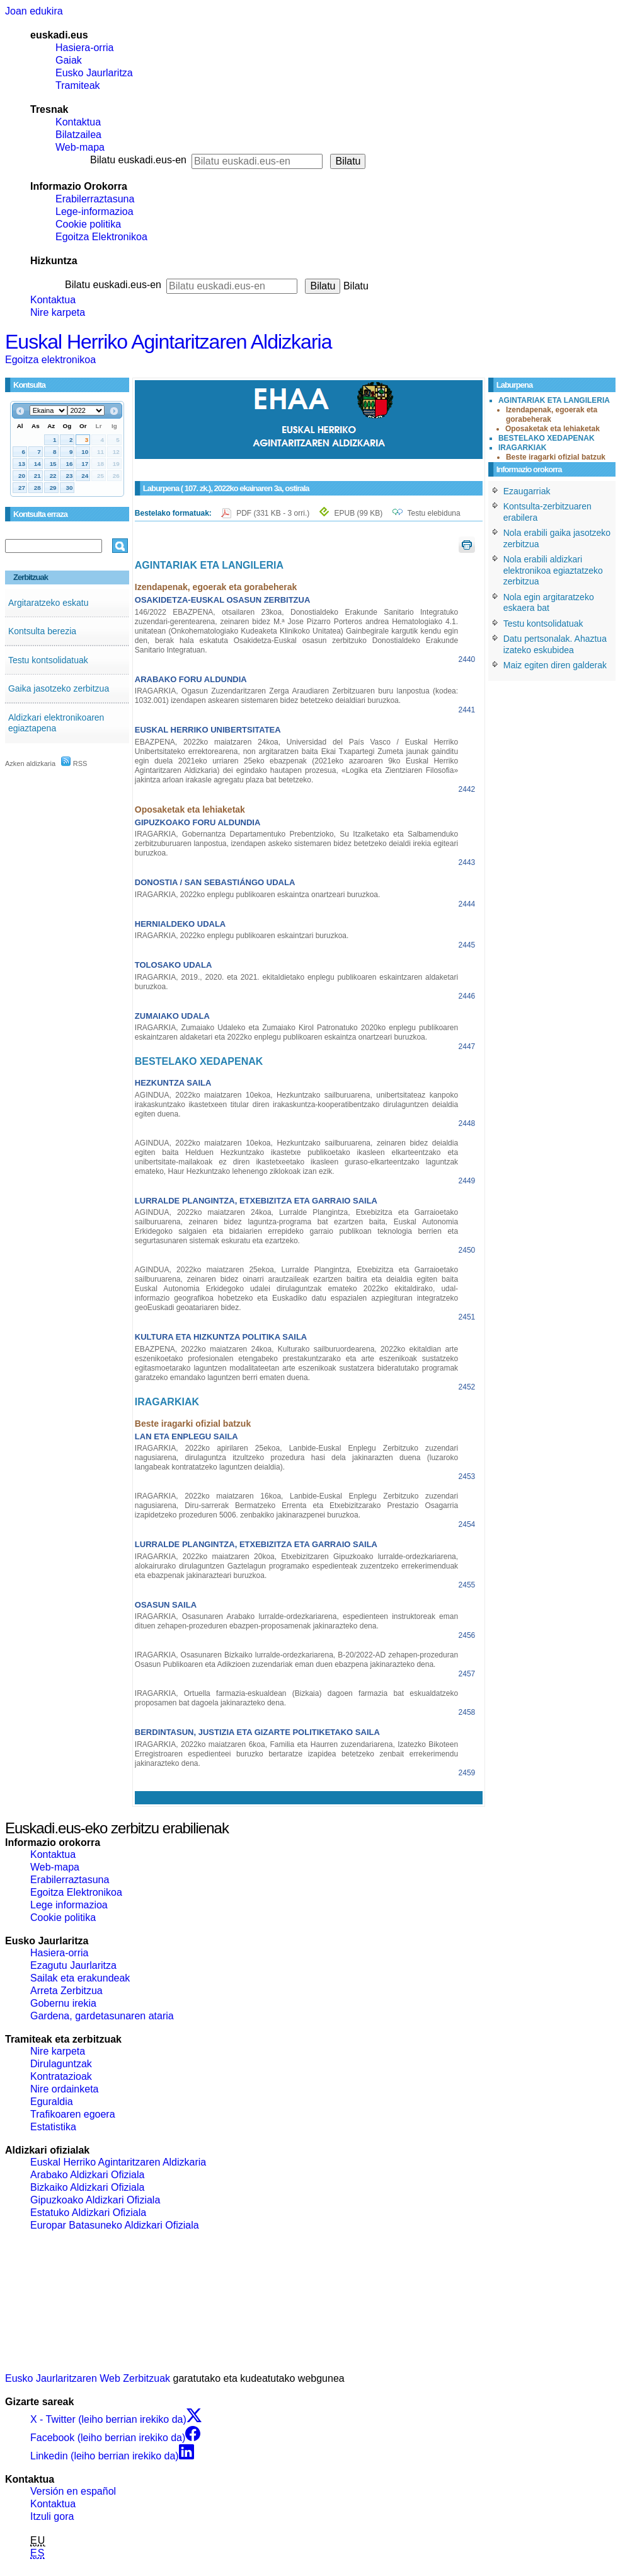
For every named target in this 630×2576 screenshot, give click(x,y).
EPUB (359, 513)
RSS (74, 763)
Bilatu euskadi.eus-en (138, 159)
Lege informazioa (69, 1905)
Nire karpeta (57, 312)
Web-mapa (80, 147)
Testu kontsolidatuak (48, 660)
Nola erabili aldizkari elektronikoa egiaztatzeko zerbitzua (553, 570)
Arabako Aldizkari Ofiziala (87, 2174)
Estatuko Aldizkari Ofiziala (88, 2212)
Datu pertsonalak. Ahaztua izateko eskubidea (555, 644)
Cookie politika (88, 224)
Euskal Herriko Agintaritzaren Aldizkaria (168, 341)
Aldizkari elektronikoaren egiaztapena (56, 723)
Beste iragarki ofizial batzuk (555, 457)
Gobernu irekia (63, 2003)
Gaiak (68, 60)
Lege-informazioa (94, 211)
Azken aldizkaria (30, 763)
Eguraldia (51, 2101)
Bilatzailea (78, 134)
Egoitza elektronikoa (50, 359)
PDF (273, 513)
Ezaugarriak (527, 491)
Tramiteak (77, 85)
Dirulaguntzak (61, 2063)
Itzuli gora (52, 2516)
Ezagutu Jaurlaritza (73, 1965)
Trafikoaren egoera (72, 2114)
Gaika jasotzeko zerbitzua (58, 688)
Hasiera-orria (84, 47)
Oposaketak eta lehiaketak (552, 428)
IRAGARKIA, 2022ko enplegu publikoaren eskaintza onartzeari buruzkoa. (258, 894)
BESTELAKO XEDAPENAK (546, 438)
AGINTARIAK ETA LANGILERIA (554, 400)
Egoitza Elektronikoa (101, 236)
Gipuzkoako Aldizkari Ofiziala (95, 2200)
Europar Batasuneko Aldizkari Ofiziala (114, 2225)
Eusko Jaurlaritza (94, 72)
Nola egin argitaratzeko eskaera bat (548, 602)
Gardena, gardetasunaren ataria (102, 2015)
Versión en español (73, 2491)
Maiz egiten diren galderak (555, 665)
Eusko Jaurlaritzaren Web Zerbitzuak (87, 2378)
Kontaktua (78, 122)
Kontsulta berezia (42, 631)
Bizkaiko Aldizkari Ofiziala (87, 2187)
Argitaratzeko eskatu (48, 603)
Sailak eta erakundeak (80, 1978)
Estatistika (53, 2126)
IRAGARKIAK (522, 447)
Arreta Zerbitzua (66, 1990)
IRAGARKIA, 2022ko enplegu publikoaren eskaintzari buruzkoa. (242, 935)
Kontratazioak (61, 2076)
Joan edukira (34, 11)
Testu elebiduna (434, 513)
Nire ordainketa (64, 2089)
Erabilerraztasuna (94, 199)
